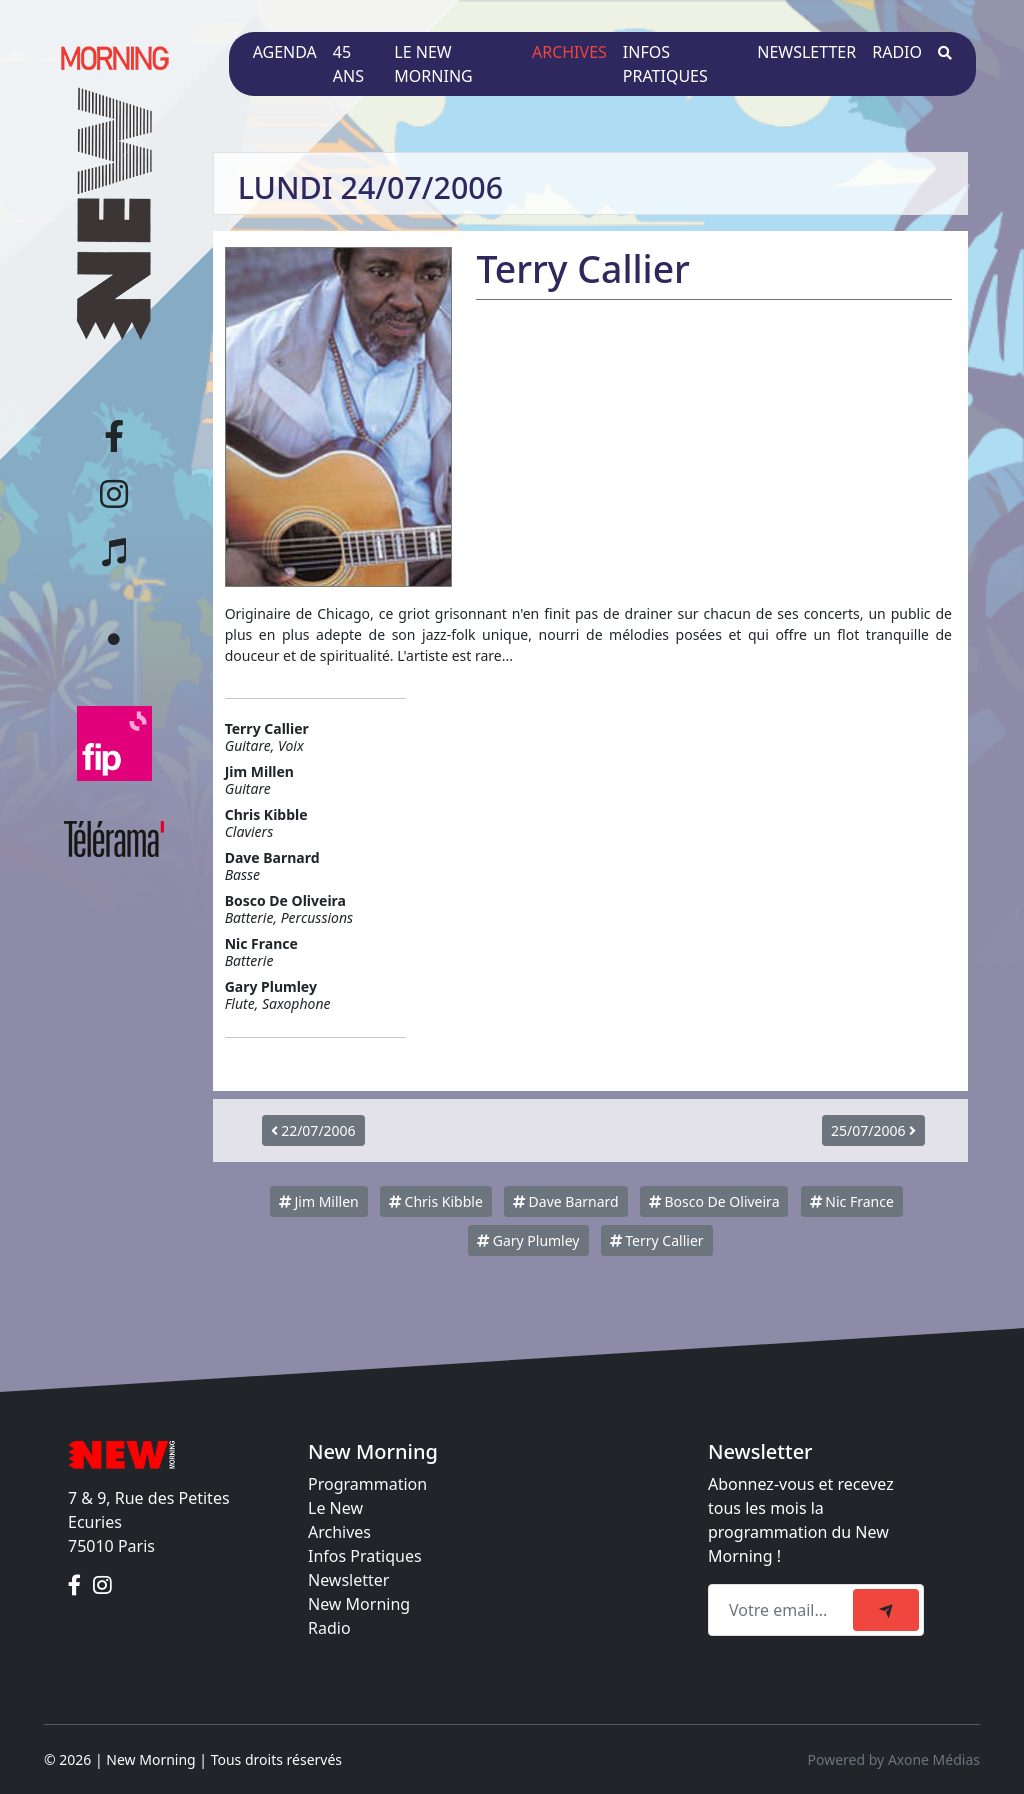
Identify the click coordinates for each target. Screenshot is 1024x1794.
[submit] (886, 1610)
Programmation (367, 1484)
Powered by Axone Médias (894, 1759)
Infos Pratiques (365, 1556)
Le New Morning (433, 64)
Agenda (285, 52)
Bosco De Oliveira (714, 1201)
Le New (335, 1508)
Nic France (852, 1201)
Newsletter (806, 52)
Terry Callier (657, 1240)
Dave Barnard (566, 1201)
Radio (897, 52)
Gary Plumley (528, 1240)
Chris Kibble (436, 1201)
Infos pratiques (665, 64)
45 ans (348, 64)
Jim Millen (319, 1201)
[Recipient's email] (783, 1610)
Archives (569, 52)
